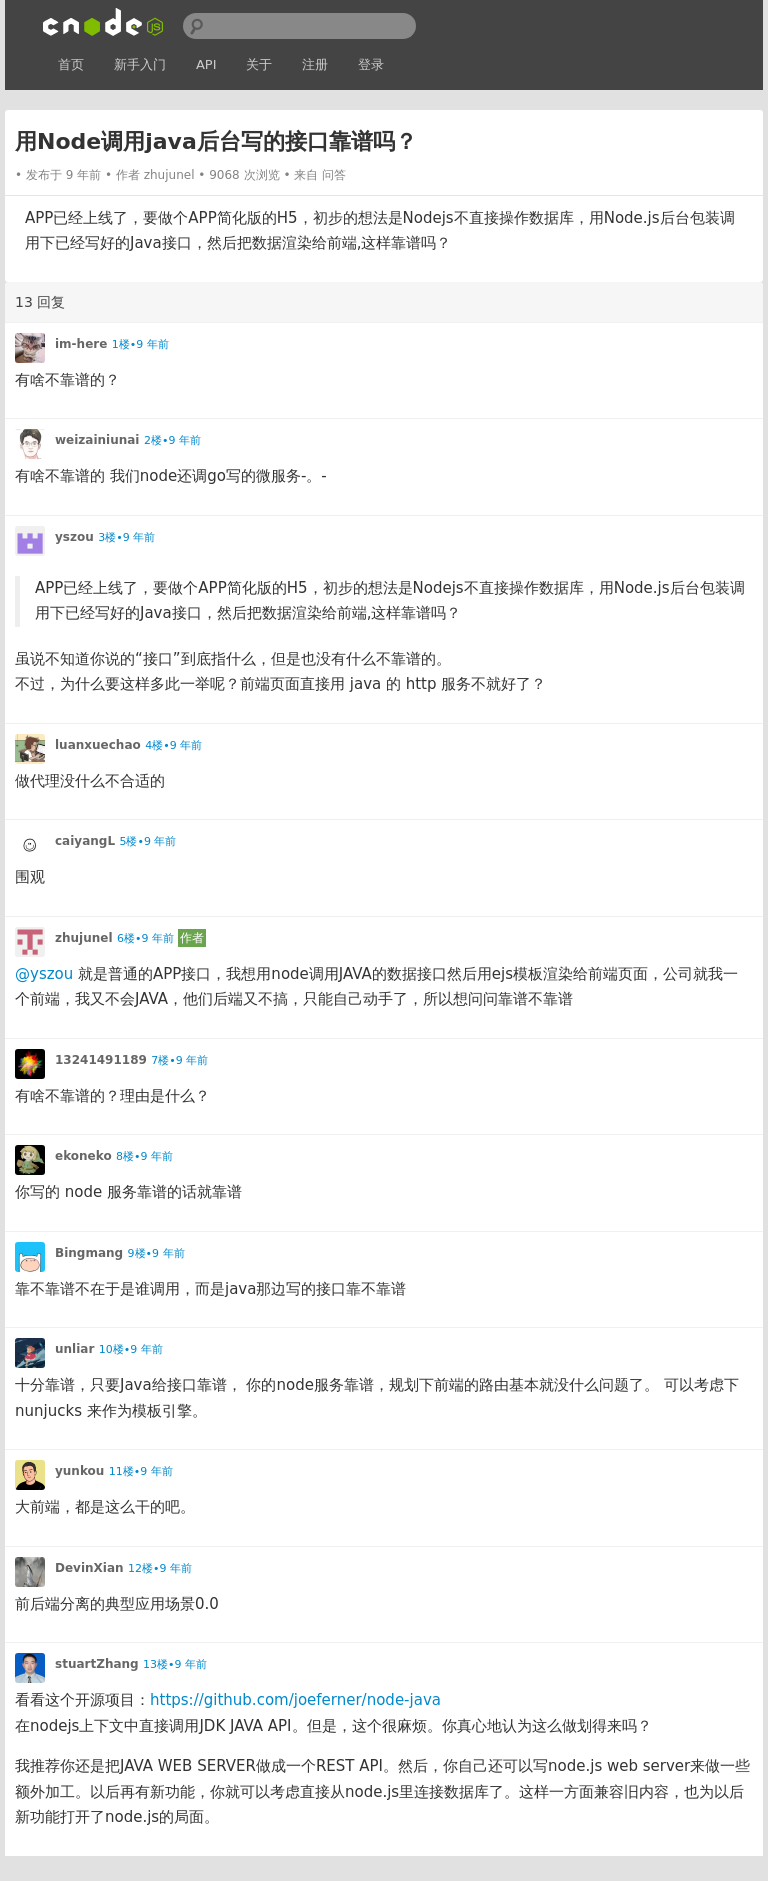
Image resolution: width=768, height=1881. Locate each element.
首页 (71, 64)
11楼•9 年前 (141, 1471)
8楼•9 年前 (144, 1156)
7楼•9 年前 (179, 1060)
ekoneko (83, 1156)
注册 (315, 64)
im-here (81, 344)
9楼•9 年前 (156, 1253)
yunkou (79, 1471)
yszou (74, 537)
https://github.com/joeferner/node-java (295, 1700)
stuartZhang (97, 1664)
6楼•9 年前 (145, 938)
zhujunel (169, 175)
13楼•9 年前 (175, 1664)
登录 (371, 64)
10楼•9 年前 (131, 1349)
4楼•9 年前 (173, 745)
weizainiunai (97, 440)
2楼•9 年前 (172, 440)
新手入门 (140, 64)
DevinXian (89, 1568)
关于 (259, 64)
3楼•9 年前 (126, 537)
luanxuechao (98, 745)
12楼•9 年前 (160, 1568)
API (206, 64)
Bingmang (89, 1253)
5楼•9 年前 (147, 841)
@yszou (44, 974)
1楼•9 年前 (140, 344)
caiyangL (85, 841)
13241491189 (101, 1060)
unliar (74, 1349)
